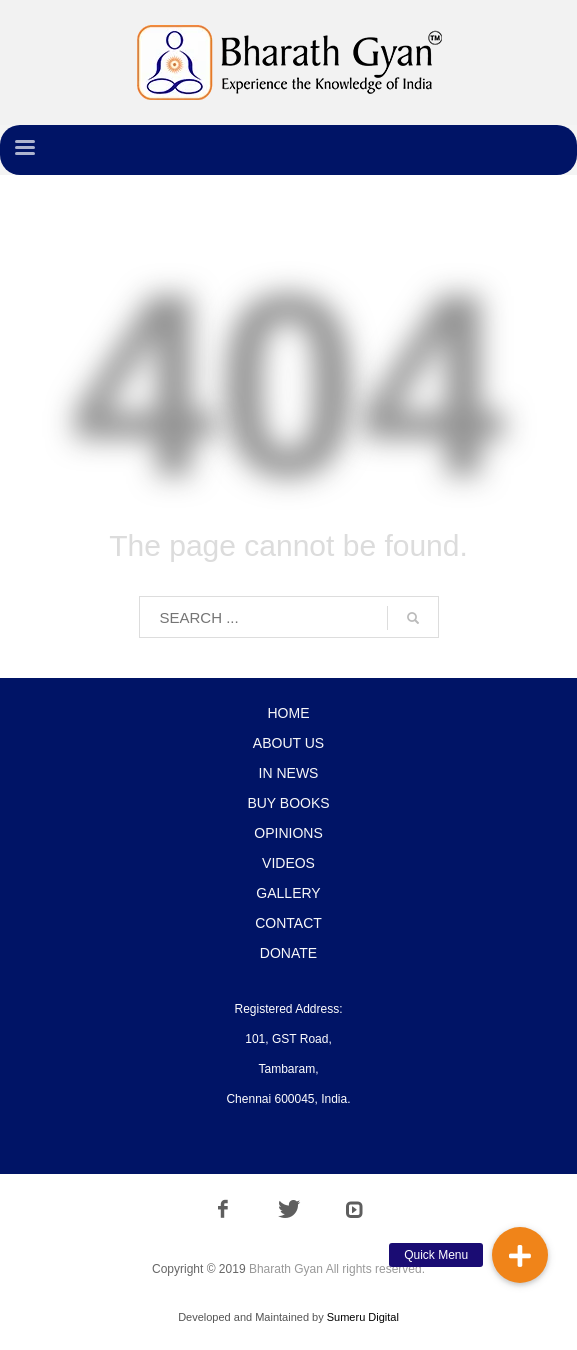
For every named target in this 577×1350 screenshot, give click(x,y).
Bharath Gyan (286, 1269)
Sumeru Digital (363, 1317)
